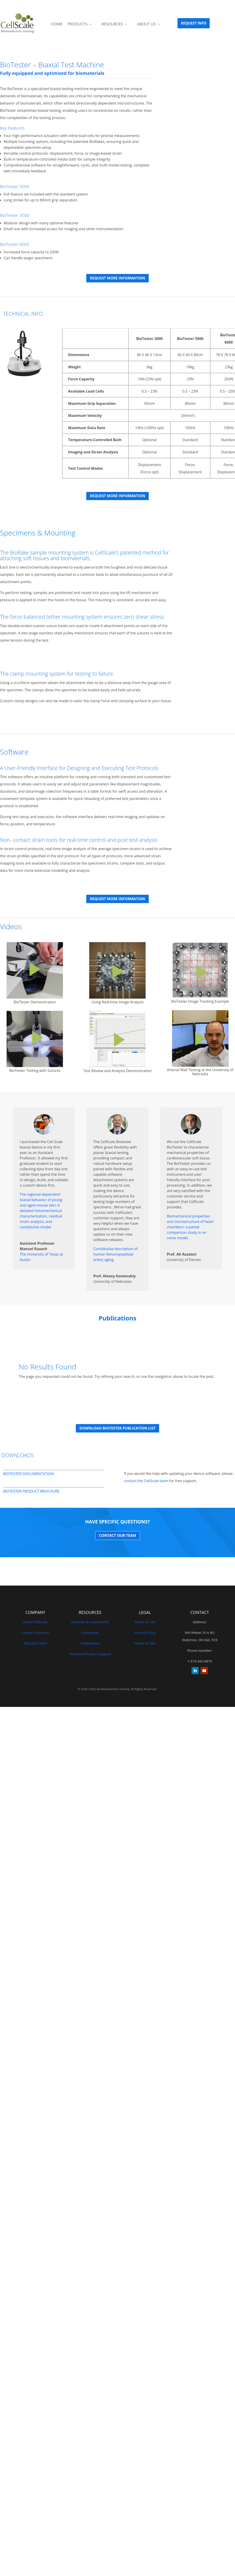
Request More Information (117, 278)
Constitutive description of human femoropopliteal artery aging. (115, 1254)
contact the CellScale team (146, 1480)
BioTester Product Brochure (31, 1491)
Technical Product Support (90, 1654)
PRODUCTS (77, 24)
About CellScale (35, 1622)
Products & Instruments (90, 1622)
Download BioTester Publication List (117, 1428)
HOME (57, 24)
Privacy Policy (145, 1632)
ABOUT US (146, 24)
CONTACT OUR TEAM (117, 1535)
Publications (90, 1643)
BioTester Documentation (28, 1473)
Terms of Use (144, 1622)
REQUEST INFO (194, 23)
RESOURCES (112, 24)
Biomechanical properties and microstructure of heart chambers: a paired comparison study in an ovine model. (190, 1227)
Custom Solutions (35, 1632)
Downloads (90, 1632)
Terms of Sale (145, 1643)
